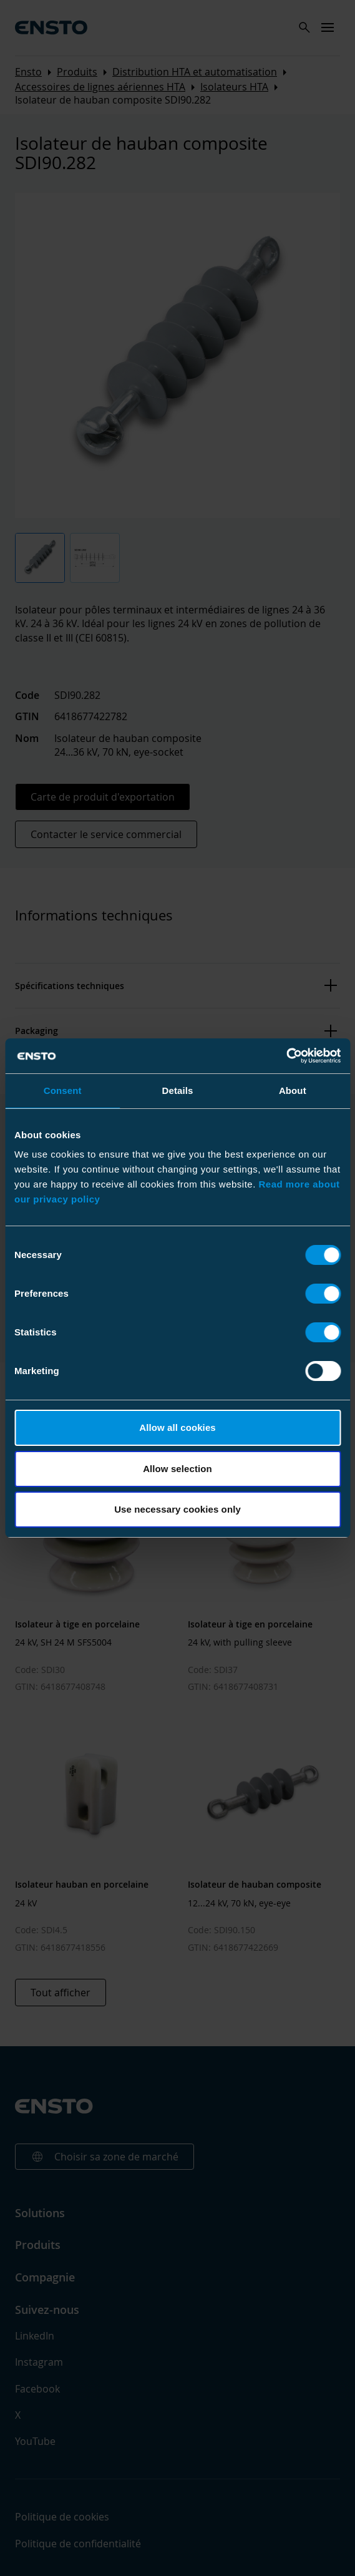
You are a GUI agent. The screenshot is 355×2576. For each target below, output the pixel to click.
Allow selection (177, 1468)
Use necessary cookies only (177, 1509)
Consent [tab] (63, 1090)
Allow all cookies (177, 1427)
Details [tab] (177, 1090)
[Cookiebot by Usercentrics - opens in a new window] (286, 1056)
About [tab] (292, 1090)
